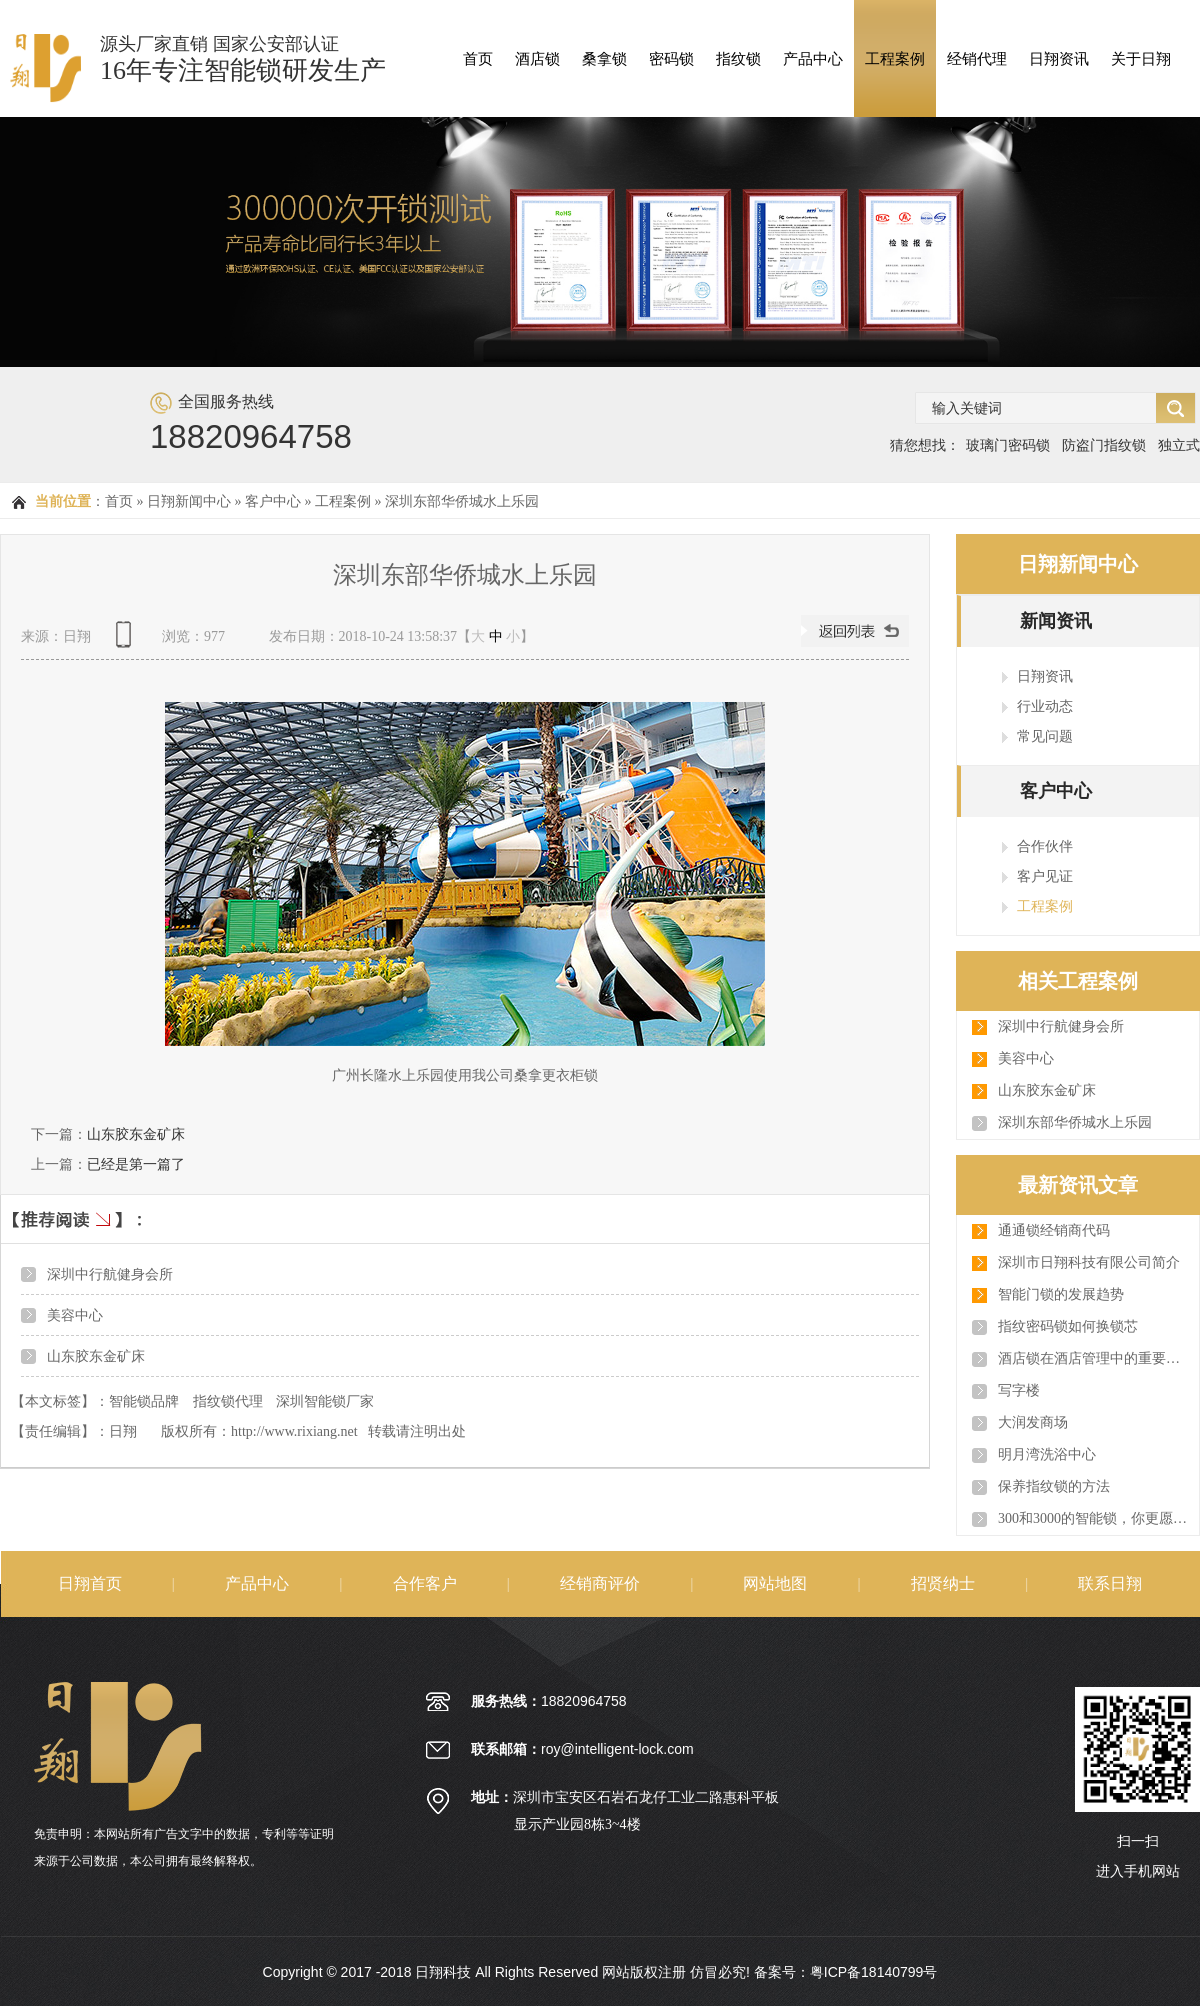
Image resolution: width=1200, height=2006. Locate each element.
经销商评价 (600, 1583)
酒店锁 (537, 58)
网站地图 (775, 1583)
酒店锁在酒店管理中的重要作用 (1093, 1358)
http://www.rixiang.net (294, 1431)
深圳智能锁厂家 (325, 1401)
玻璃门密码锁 (1008, 445)
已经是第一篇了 (136, 1164)
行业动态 (1045, 706)
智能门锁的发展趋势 (1061, 1294)
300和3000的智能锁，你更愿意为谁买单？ (1093, 1518)
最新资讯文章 (1078, 1185)
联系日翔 (1110, 1583)
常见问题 (1045, 736)
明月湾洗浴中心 (1047, 1454)
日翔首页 (90, 1583)
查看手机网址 (127, 641)
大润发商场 (1033, 1422)
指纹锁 (738, 58)
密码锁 (671, 58)
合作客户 (425, 1583)
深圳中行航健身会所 (110, 1274)
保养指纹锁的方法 (1054, 1486)
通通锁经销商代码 (1054, 1230)
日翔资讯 (1059, 58)
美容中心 (75, 1315)
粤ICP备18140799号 (874, 1972)
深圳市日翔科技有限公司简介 (1089, 1262)
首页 (478, 58)
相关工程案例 (1078, 981)
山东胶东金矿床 (136, 1134)
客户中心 (273, 501)
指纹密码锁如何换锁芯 (1068, 1326)
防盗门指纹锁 (1104, 445)
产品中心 (813, 58)
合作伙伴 (1045, 846)
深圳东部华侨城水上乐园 (462, 501)
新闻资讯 (1056, 621)
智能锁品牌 (144, 1401)
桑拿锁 (604, 58)
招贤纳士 (943, 1583)
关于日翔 (1141, 58)
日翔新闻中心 (189, 501)
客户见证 (1045, 876)
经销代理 (977, 58)
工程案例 (895, 58)
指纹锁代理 (228, 1401)
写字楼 (1019, 1390)
